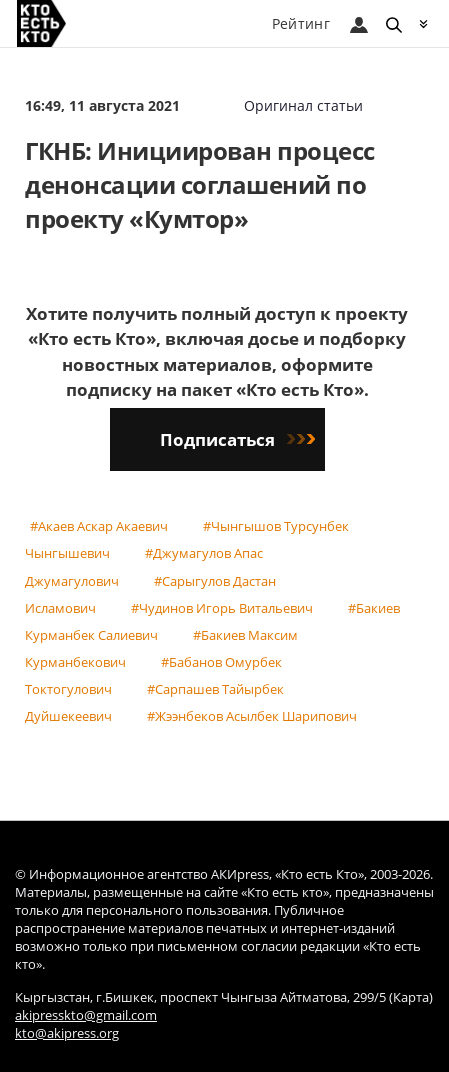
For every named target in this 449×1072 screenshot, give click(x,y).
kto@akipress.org (67, 1033)
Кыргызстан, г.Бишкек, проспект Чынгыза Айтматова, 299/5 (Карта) (224, 997)
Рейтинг (301, 23)
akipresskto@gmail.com (86, 1015)
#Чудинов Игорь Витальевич (222, 608)
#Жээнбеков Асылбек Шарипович (252, 716)
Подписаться (237, 439)
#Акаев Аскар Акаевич (99, 526)
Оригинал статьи (303, 105)
